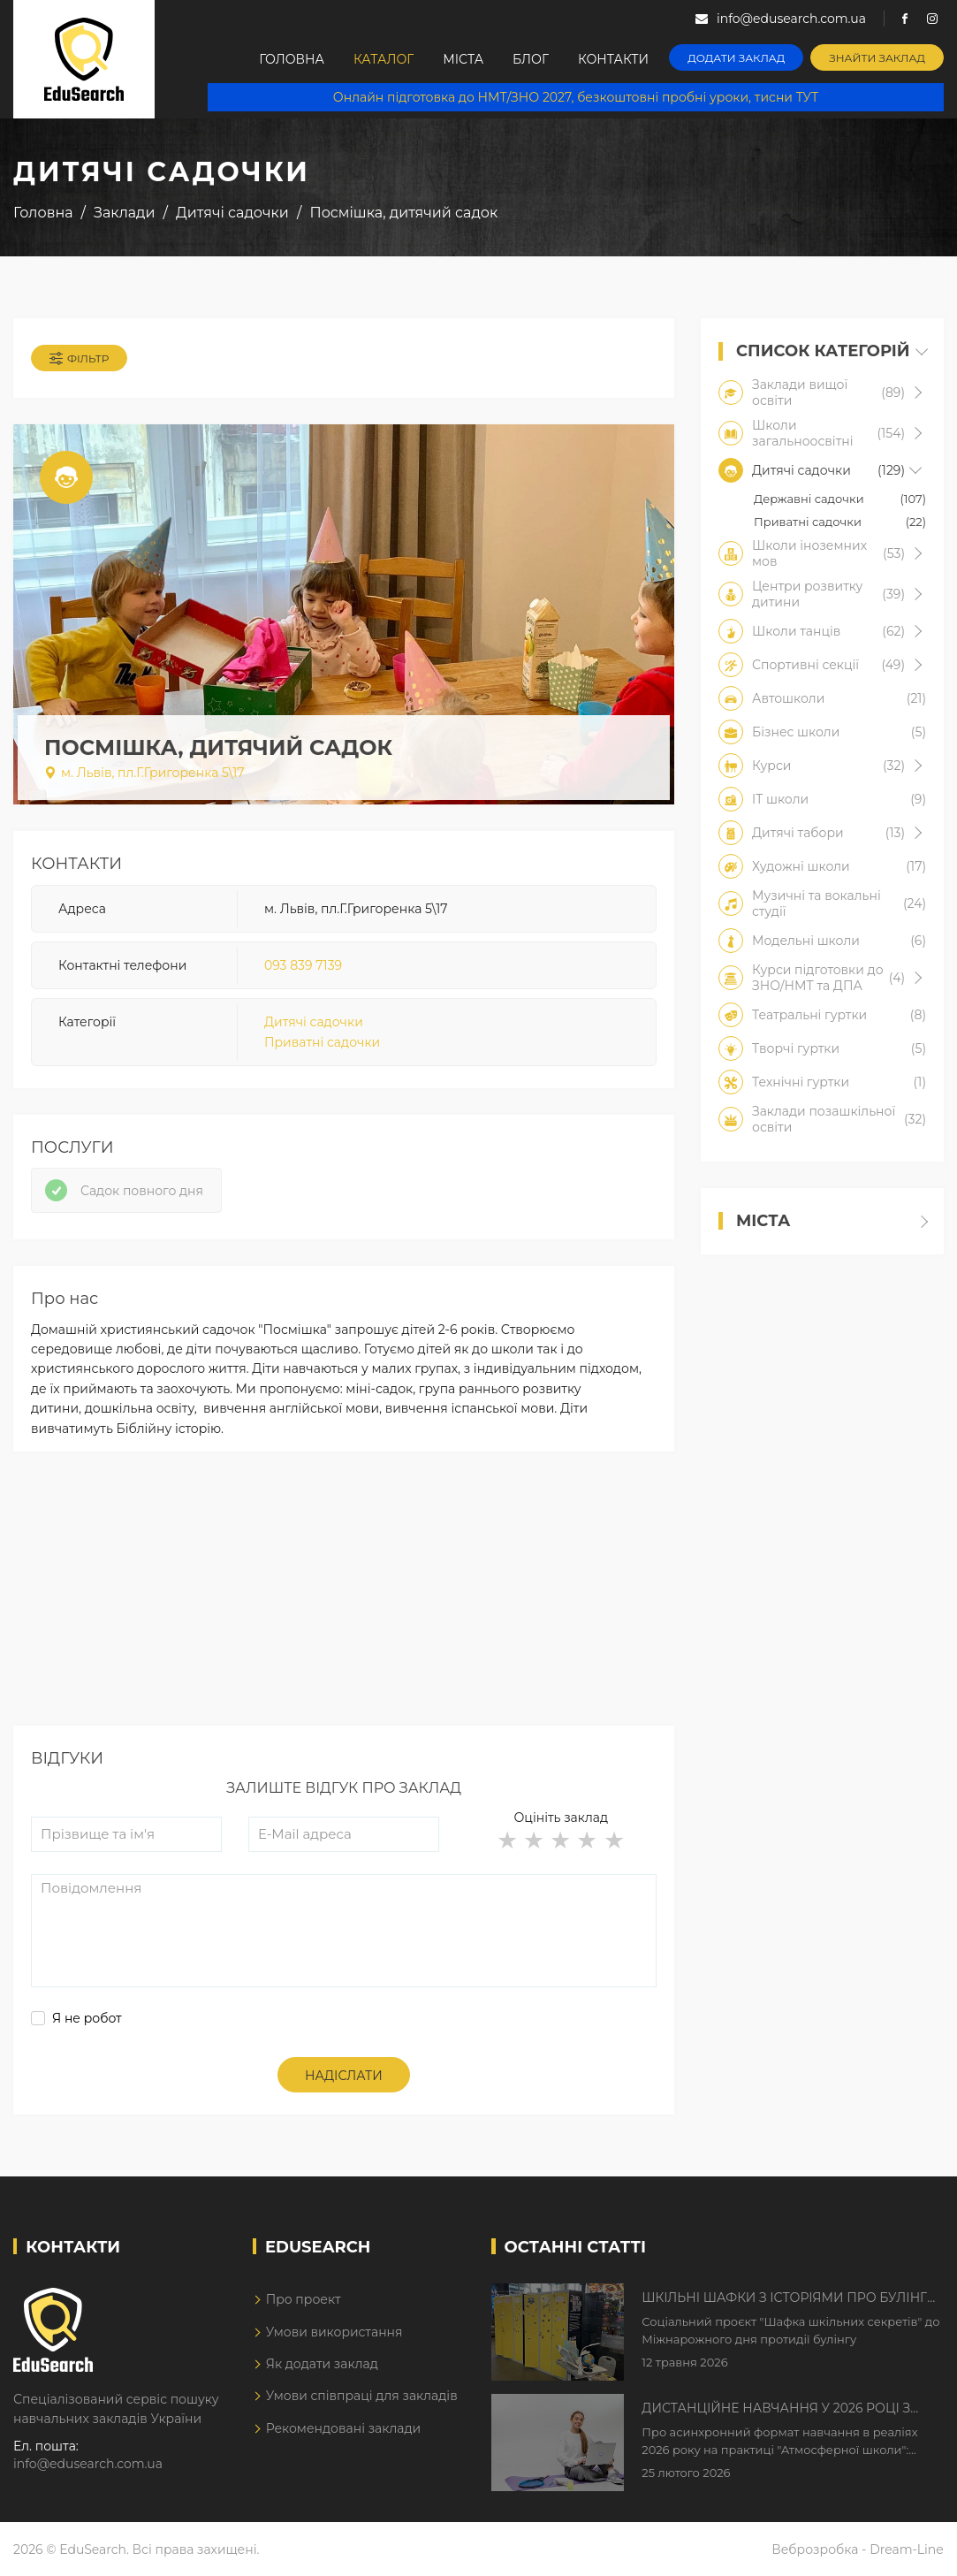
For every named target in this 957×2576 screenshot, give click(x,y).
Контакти (613, 59)
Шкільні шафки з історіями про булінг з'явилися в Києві (784, 2298)
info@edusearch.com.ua (88, 2464)
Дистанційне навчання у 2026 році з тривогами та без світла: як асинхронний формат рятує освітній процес (781, 2409)
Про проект (303, 2299)
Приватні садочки (322, 1042)
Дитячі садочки (313, 1022)
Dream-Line (907, 2549)
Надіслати (344, 2076)
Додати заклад (736, 58)
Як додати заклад (322, 2364)
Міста (463, 59)
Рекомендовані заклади (344, 2428)
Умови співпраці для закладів (362, 2396)
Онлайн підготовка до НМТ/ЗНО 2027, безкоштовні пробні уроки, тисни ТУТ (575, 97)
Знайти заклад (877, 58)
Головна (291, 59)
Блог (531, 59)
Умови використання (334, 2332)
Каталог (383, 59)
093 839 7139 (303, 965)
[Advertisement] (343, 1602)
